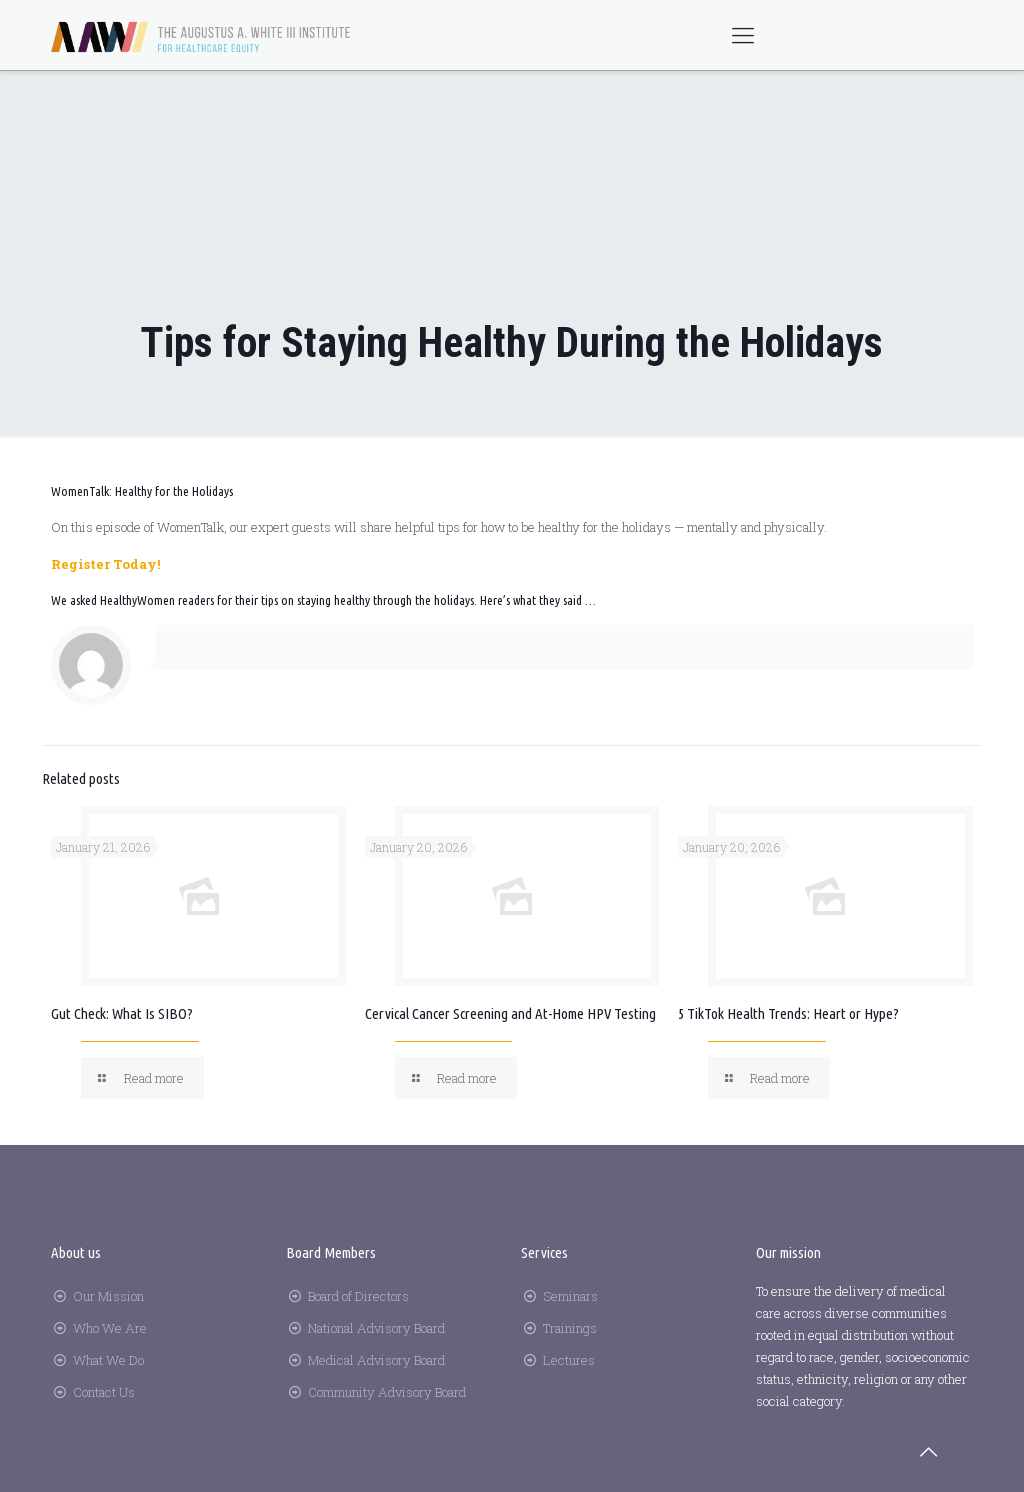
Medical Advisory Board (376, 1360)
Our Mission (108, 1296)
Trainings (570, 1328)
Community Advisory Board (387, 1392)
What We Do (108, 1360)
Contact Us (104, 1392)
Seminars (570, 1296)
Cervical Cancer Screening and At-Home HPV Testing (510, 1013)
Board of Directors (358, 1296)
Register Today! (105, 564)
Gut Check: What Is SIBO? (122, 1013)
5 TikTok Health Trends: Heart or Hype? (788, 1013)
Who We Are (110, 1328)
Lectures (569, 1360)
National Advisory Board (376, 1328)
